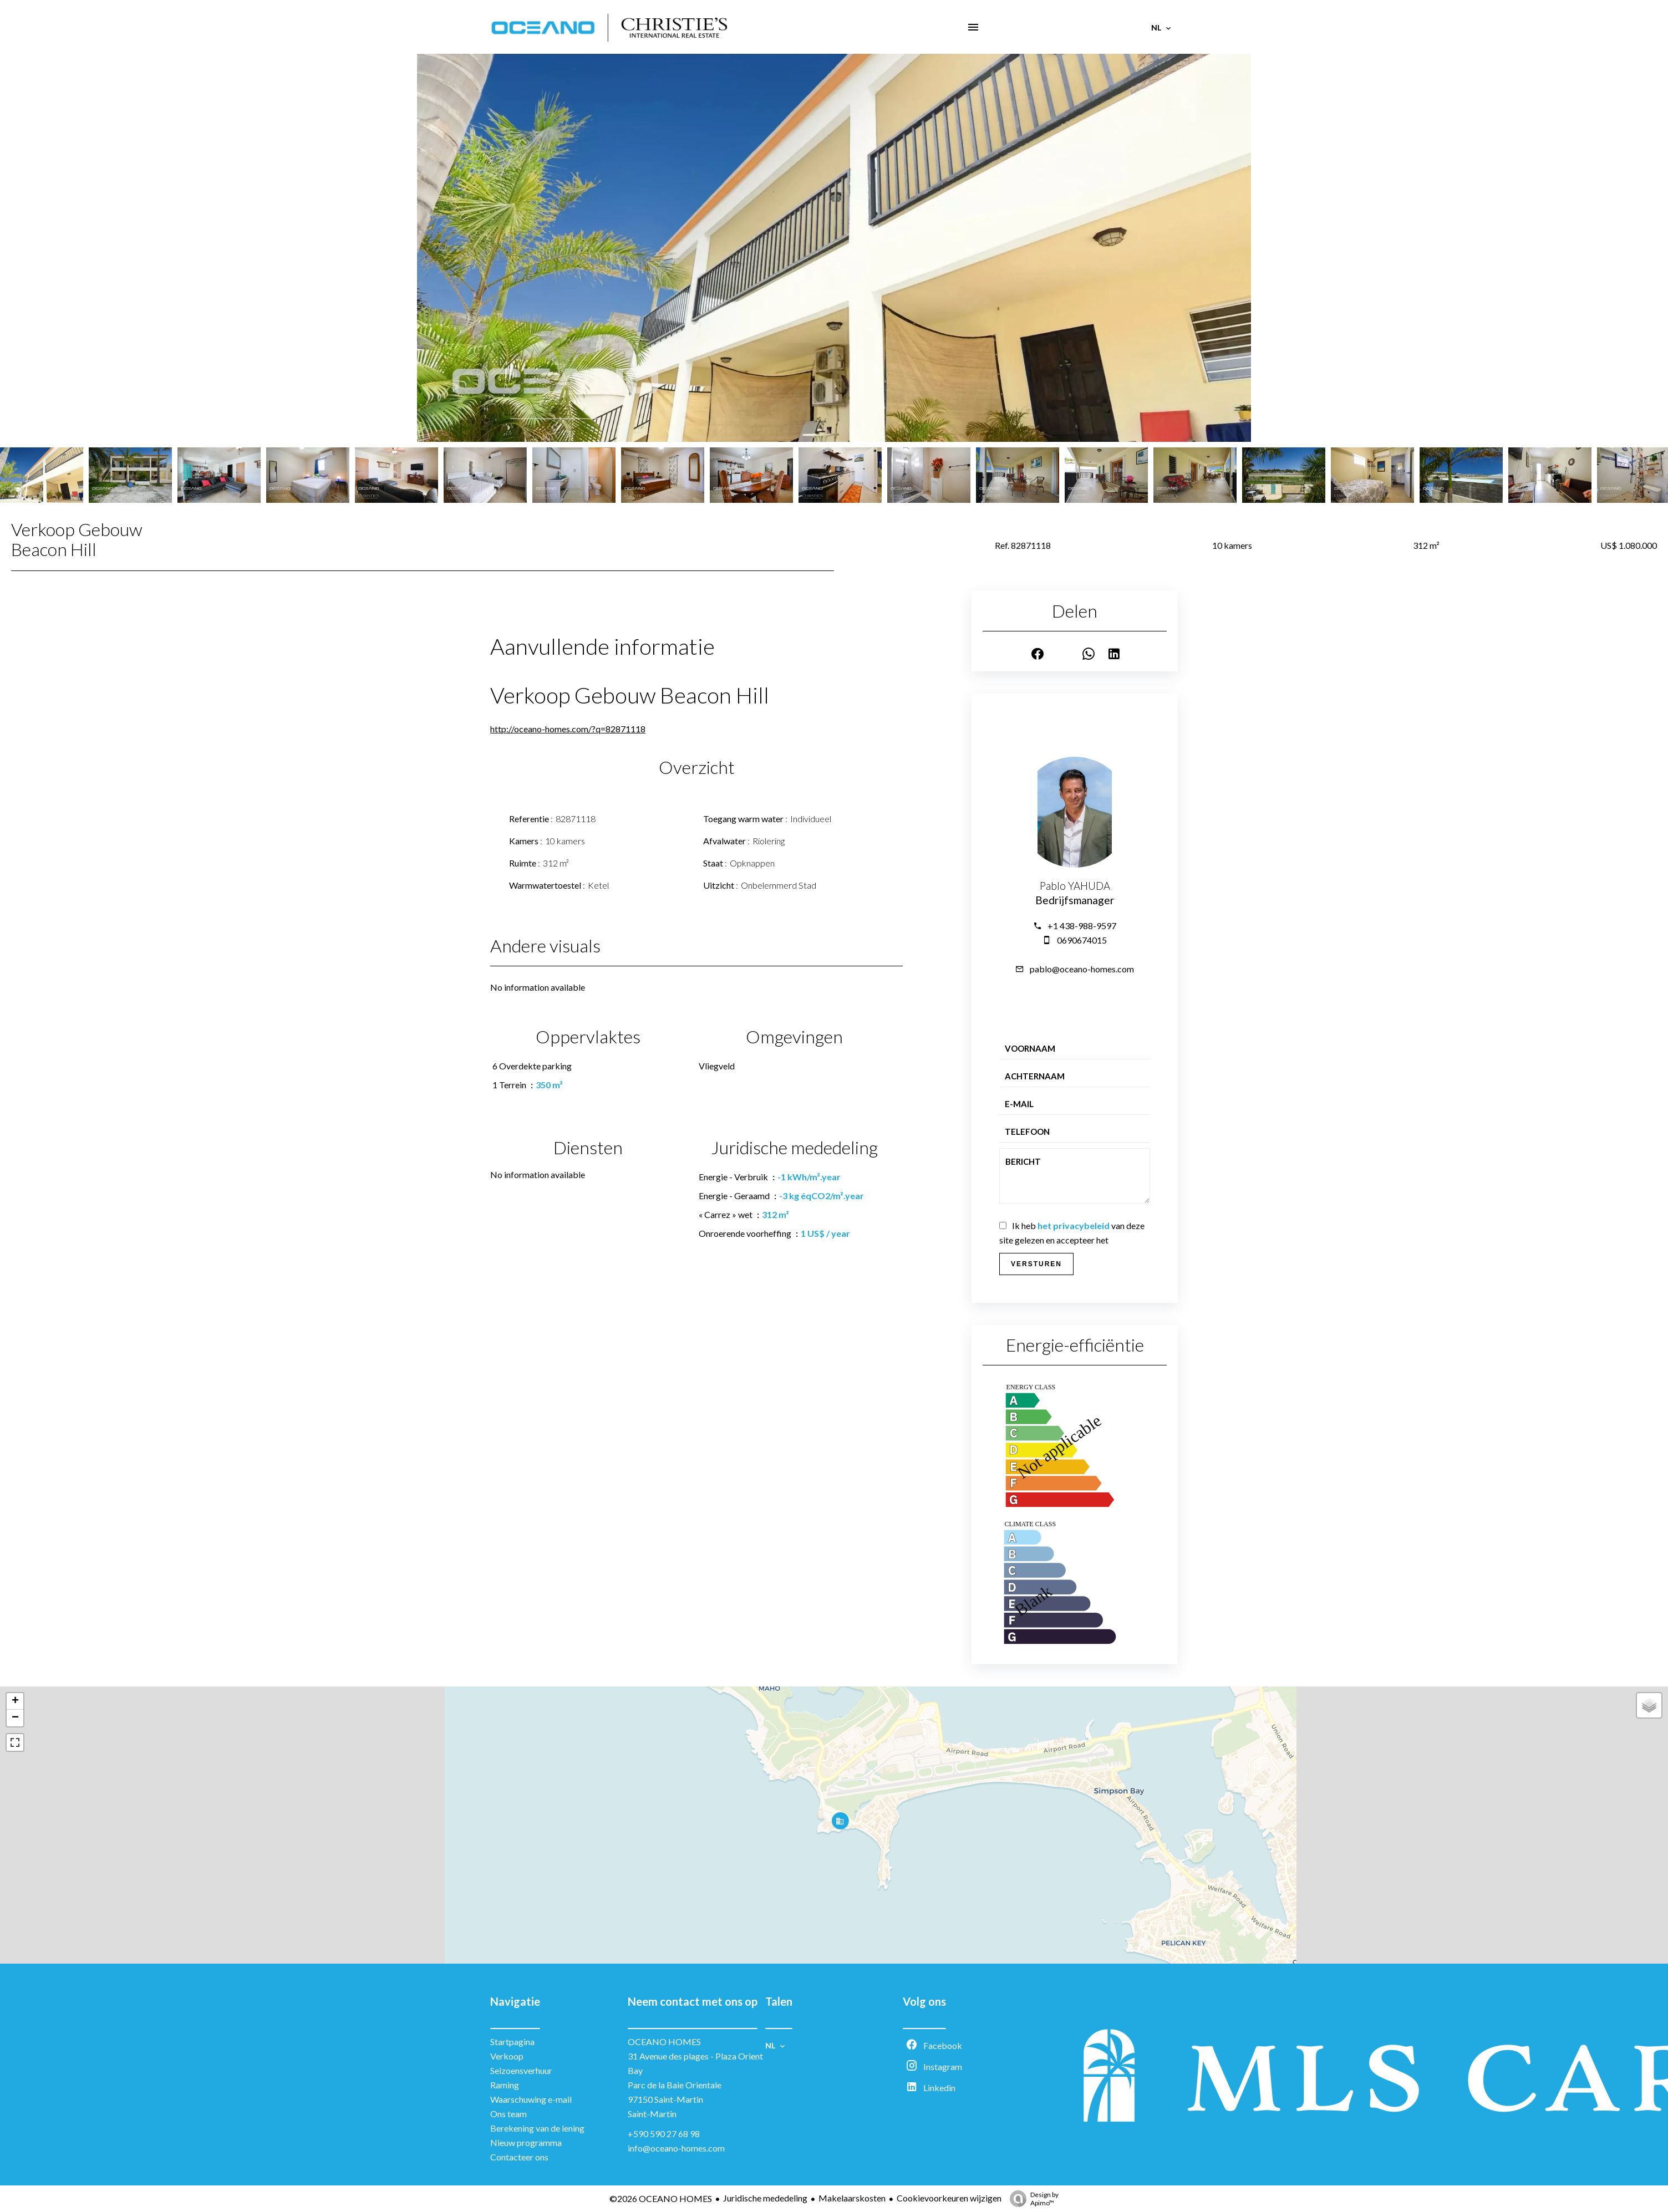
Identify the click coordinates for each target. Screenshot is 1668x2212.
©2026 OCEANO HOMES (660, 2198)
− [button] (15, 1718)
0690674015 (1082, 940)
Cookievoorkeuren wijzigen (949, 2198)
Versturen (1036, 1264)
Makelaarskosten (852, 2198)
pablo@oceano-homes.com (1082, 969)
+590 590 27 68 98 (664, 2133)
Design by (1031, 2198)
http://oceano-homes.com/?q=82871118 (567, 728)
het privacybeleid (1074, 1225)
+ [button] (15, 1701)
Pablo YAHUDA (1075, 886)
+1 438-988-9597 (1081, 925)
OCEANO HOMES (664, 2041)
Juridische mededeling (765, 2198)
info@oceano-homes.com (676, 2148)
